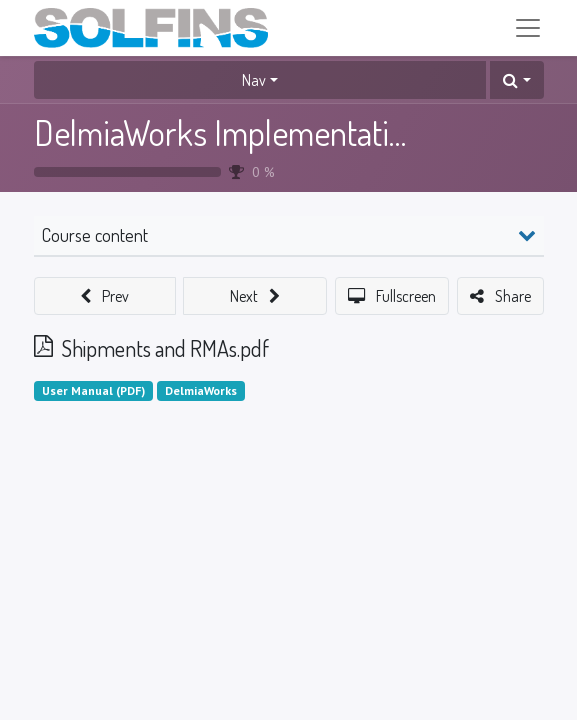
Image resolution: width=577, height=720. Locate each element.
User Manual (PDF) (93, 390)
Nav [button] (254, 80)
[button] (516, 80)
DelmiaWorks (201, 390)
